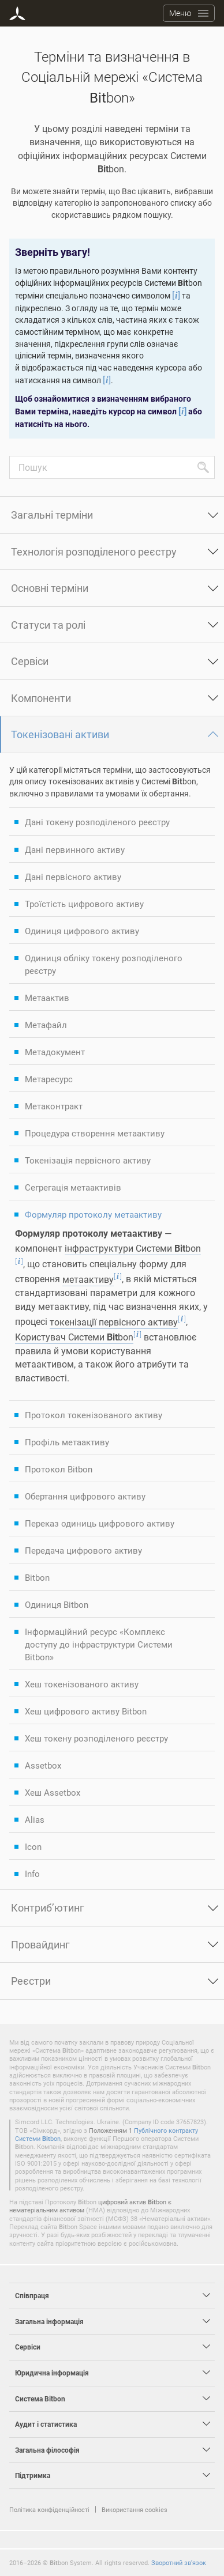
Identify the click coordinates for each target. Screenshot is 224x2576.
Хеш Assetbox (52, 1792)
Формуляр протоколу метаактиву (93, 1214)
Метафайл (46, 1024)
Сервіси (29, 661)
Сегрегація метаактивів (73, 1187)
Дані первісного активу (73, 876)
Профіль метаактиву (67, 1442)
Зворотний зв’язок (178, 2562)
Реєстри (31, 1981)
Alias (34, 1819)
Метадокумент (55, 1051)
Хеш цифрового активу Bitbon (86, 1711)
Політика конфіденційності (49, 2509)
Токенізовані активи (60, 734)
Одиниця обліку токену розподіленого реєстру (103, 964)
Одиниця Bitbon (56, 1604)
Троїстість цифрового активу (84, 903)
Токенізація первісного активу (88, 1160)
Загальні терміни (52, 515)
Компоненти (41, 698)
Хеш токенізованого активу (82, 1684)
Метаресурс (49, 1079)
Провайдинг (40, 1944)
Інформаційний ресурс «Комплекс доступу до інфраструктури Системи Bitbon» (99, 1644)
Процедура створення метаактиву (95, 1133)
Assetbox (43, 1765)
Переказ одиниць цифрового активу (99, 1523)
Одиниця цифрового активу (82, 930)
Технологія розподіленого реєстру (94, 551)
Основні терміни (49, 588)
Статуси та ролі (48, 625)
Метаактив (47, 997)
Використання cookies (134, 2509)
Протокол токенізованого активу (93, 1415)
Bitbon (37, 1577)
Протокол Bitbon (58, 1469)
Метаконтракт (54, 1106)
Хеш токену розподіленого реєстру (96, 1738)
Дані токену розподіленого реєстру (97, 822)
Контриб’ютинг (47, 1907)
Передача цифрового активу (83, 1550)
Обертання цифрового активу (85, 1496)
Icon (33, 1846)
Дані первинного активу (75, 849)
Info (32, 1873)
